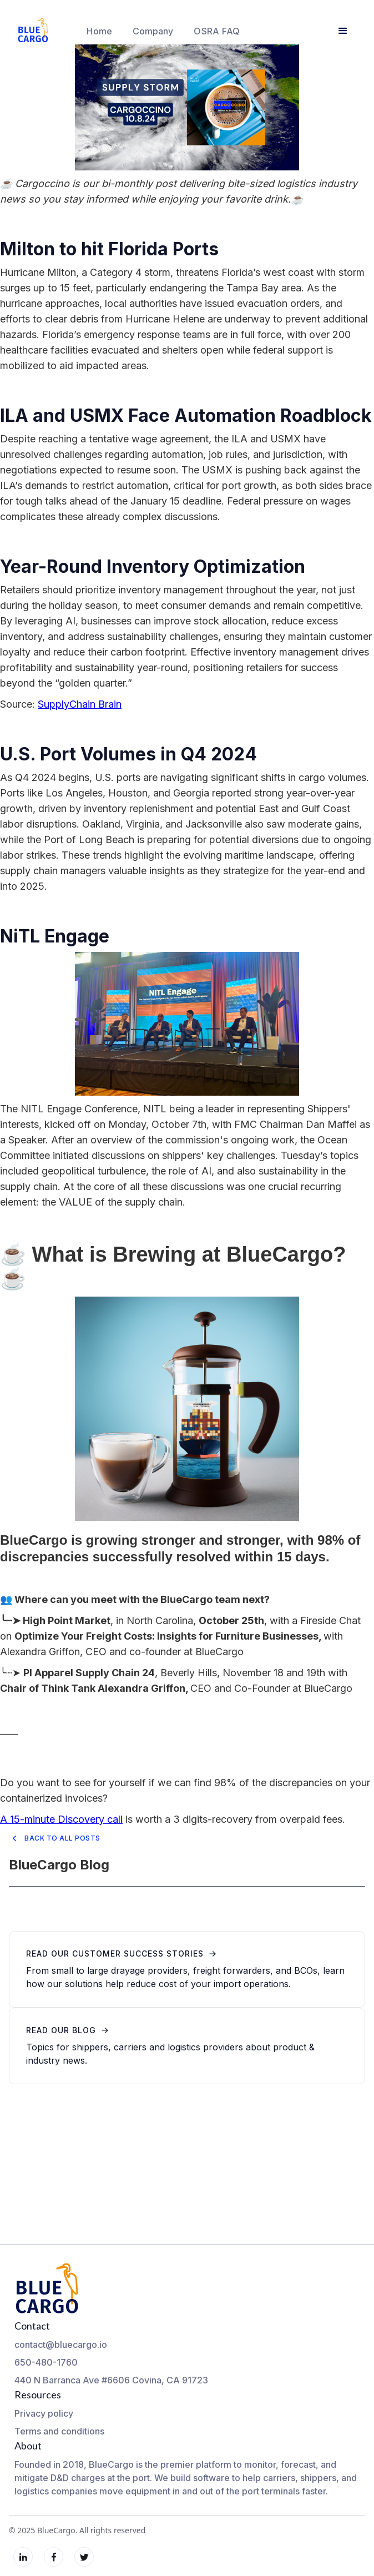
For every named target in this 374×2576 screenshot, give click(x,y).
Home (99, 31)
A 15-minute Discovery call (61, 1819)
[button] (153, 31)
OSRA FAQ (217, 31)
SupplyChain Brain (80, 704)
